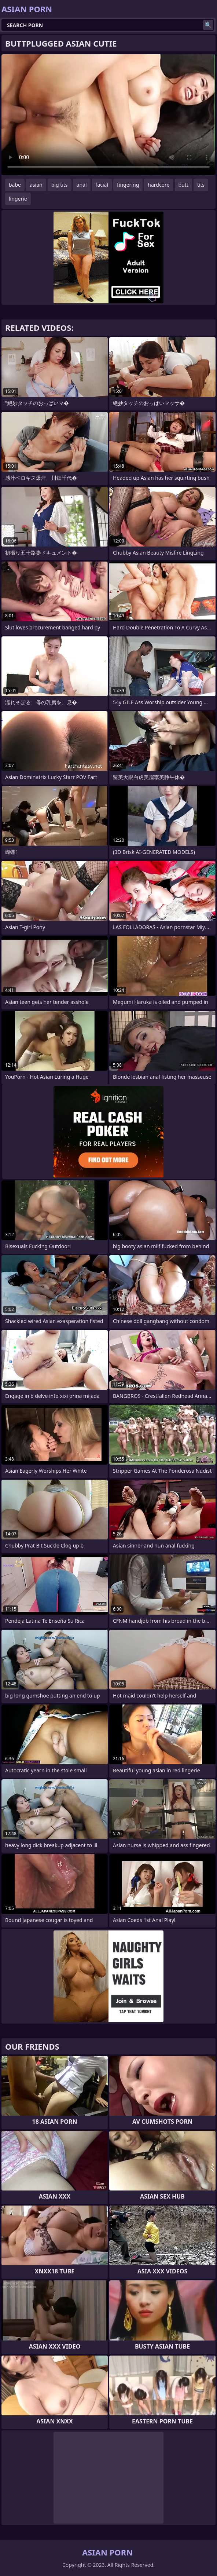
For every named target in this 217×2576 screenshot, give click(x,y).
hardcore (158, 184)
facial (102, 184)
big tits (59, 184)
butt (183, 184)
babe (15, 184)
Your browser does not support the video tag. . (108, 114)
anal (82, 184)
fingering (128, 184)
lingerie (18, 198)
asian (36, 184)
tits (201, 184)
